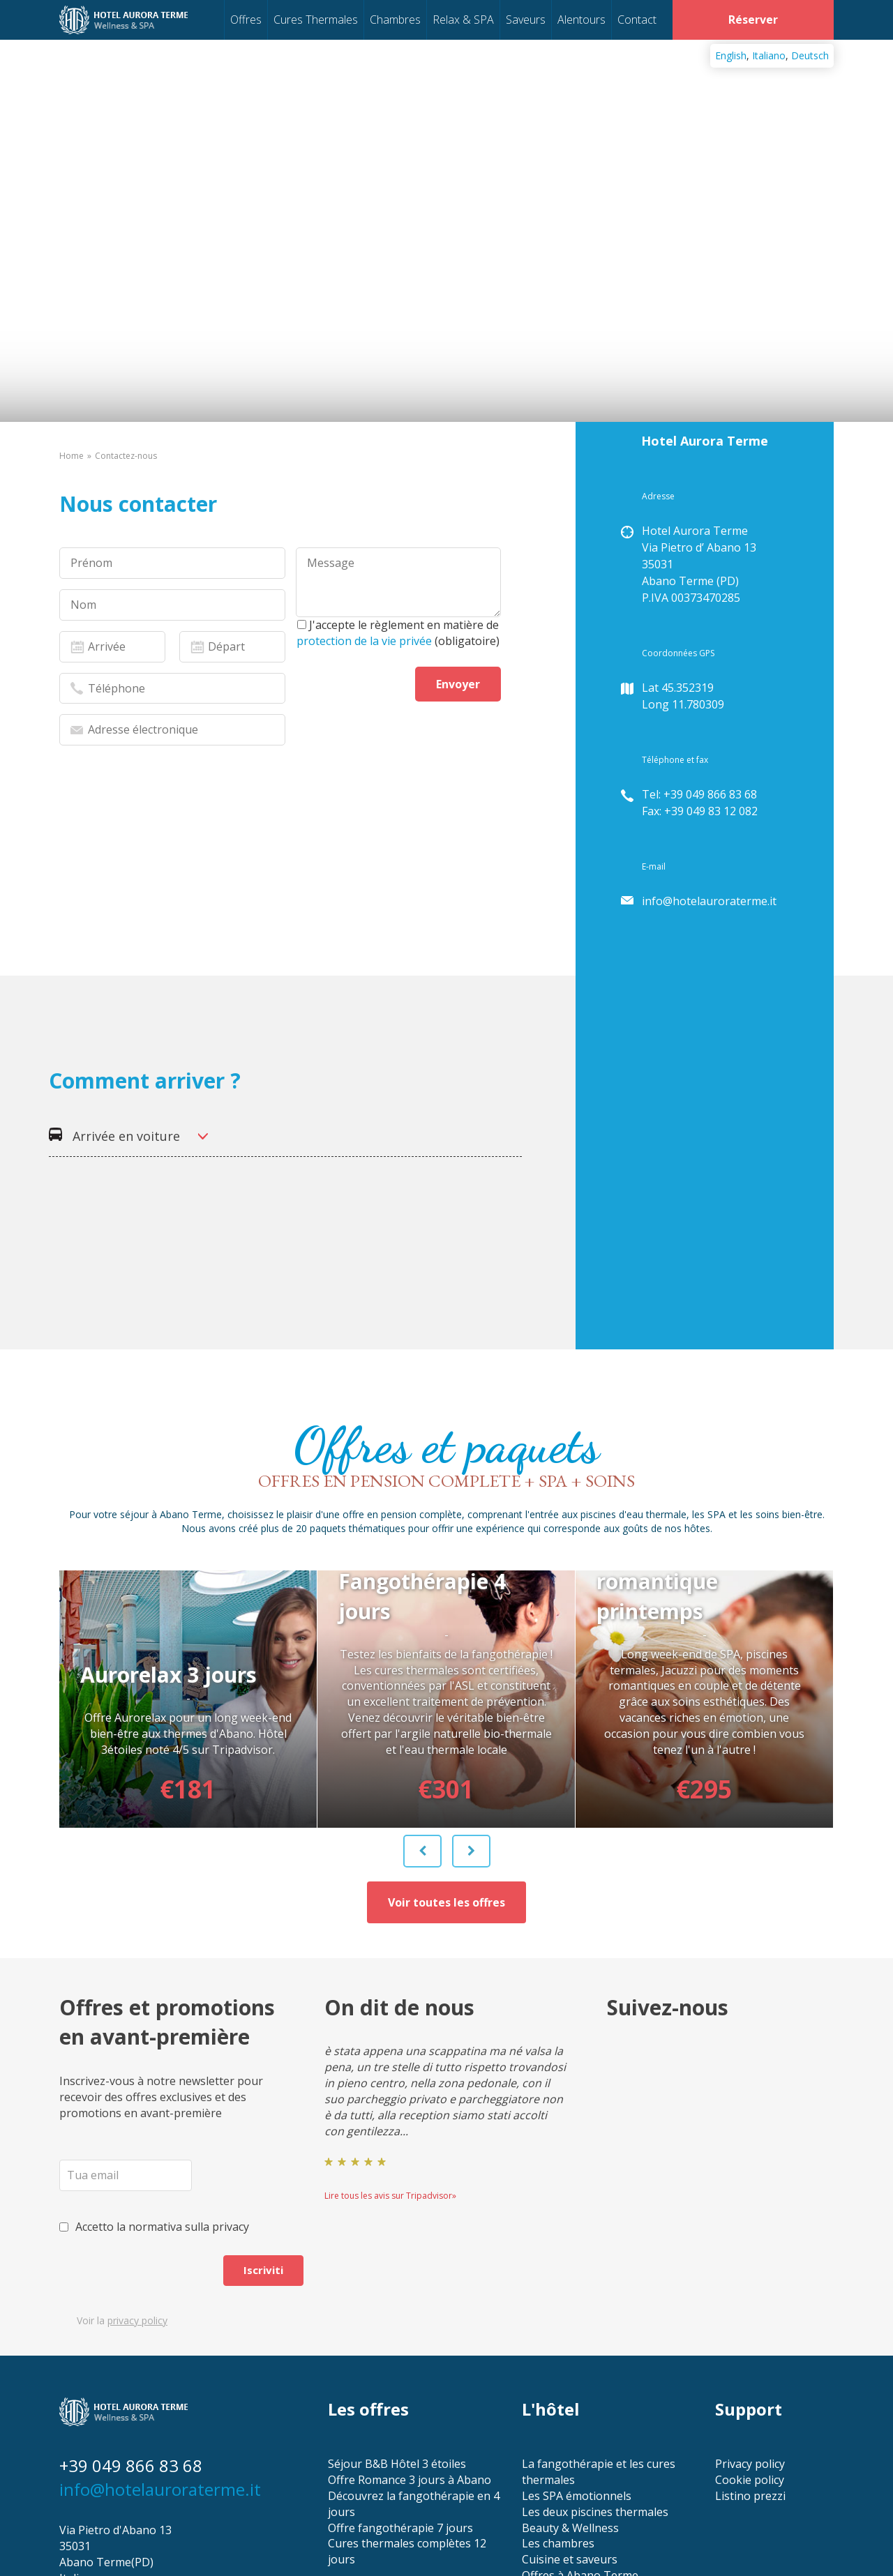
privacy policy (137, 2190)
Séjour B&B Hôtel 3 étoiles (397, 2334)
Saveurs (526, 19)
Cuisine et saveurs (569, 2429)
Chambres (395, 19)
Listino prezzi (750, 2366)
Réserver (753, 19)
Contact (636, 19)
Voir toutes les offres (446, 1772)
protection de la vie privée (364, 641)
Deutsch (810, 55)
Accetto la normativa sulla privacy (154, 2097)
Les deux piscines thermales (595, 2382)
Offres (246, 19)
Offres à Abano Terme (580, 2445)
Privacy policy (750, 2334)
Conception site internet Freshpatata (136, 2526)
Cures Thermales (315, 19)
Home (71, 456)
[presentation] (165, 947)
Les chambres (558, 2413)
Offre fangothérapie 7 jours (400, 2398)
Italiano (769, 55)
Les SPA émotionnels (576, 2366)
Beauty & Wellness (570, 2398)
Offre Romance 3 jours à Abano (409, 2350)
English (730, 55)
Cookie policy (749, 2350)
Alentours (581, 19)
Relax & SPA (463, 19)
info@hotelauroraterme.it (709, 901)
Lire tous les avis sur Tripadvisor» (390, 2066)
